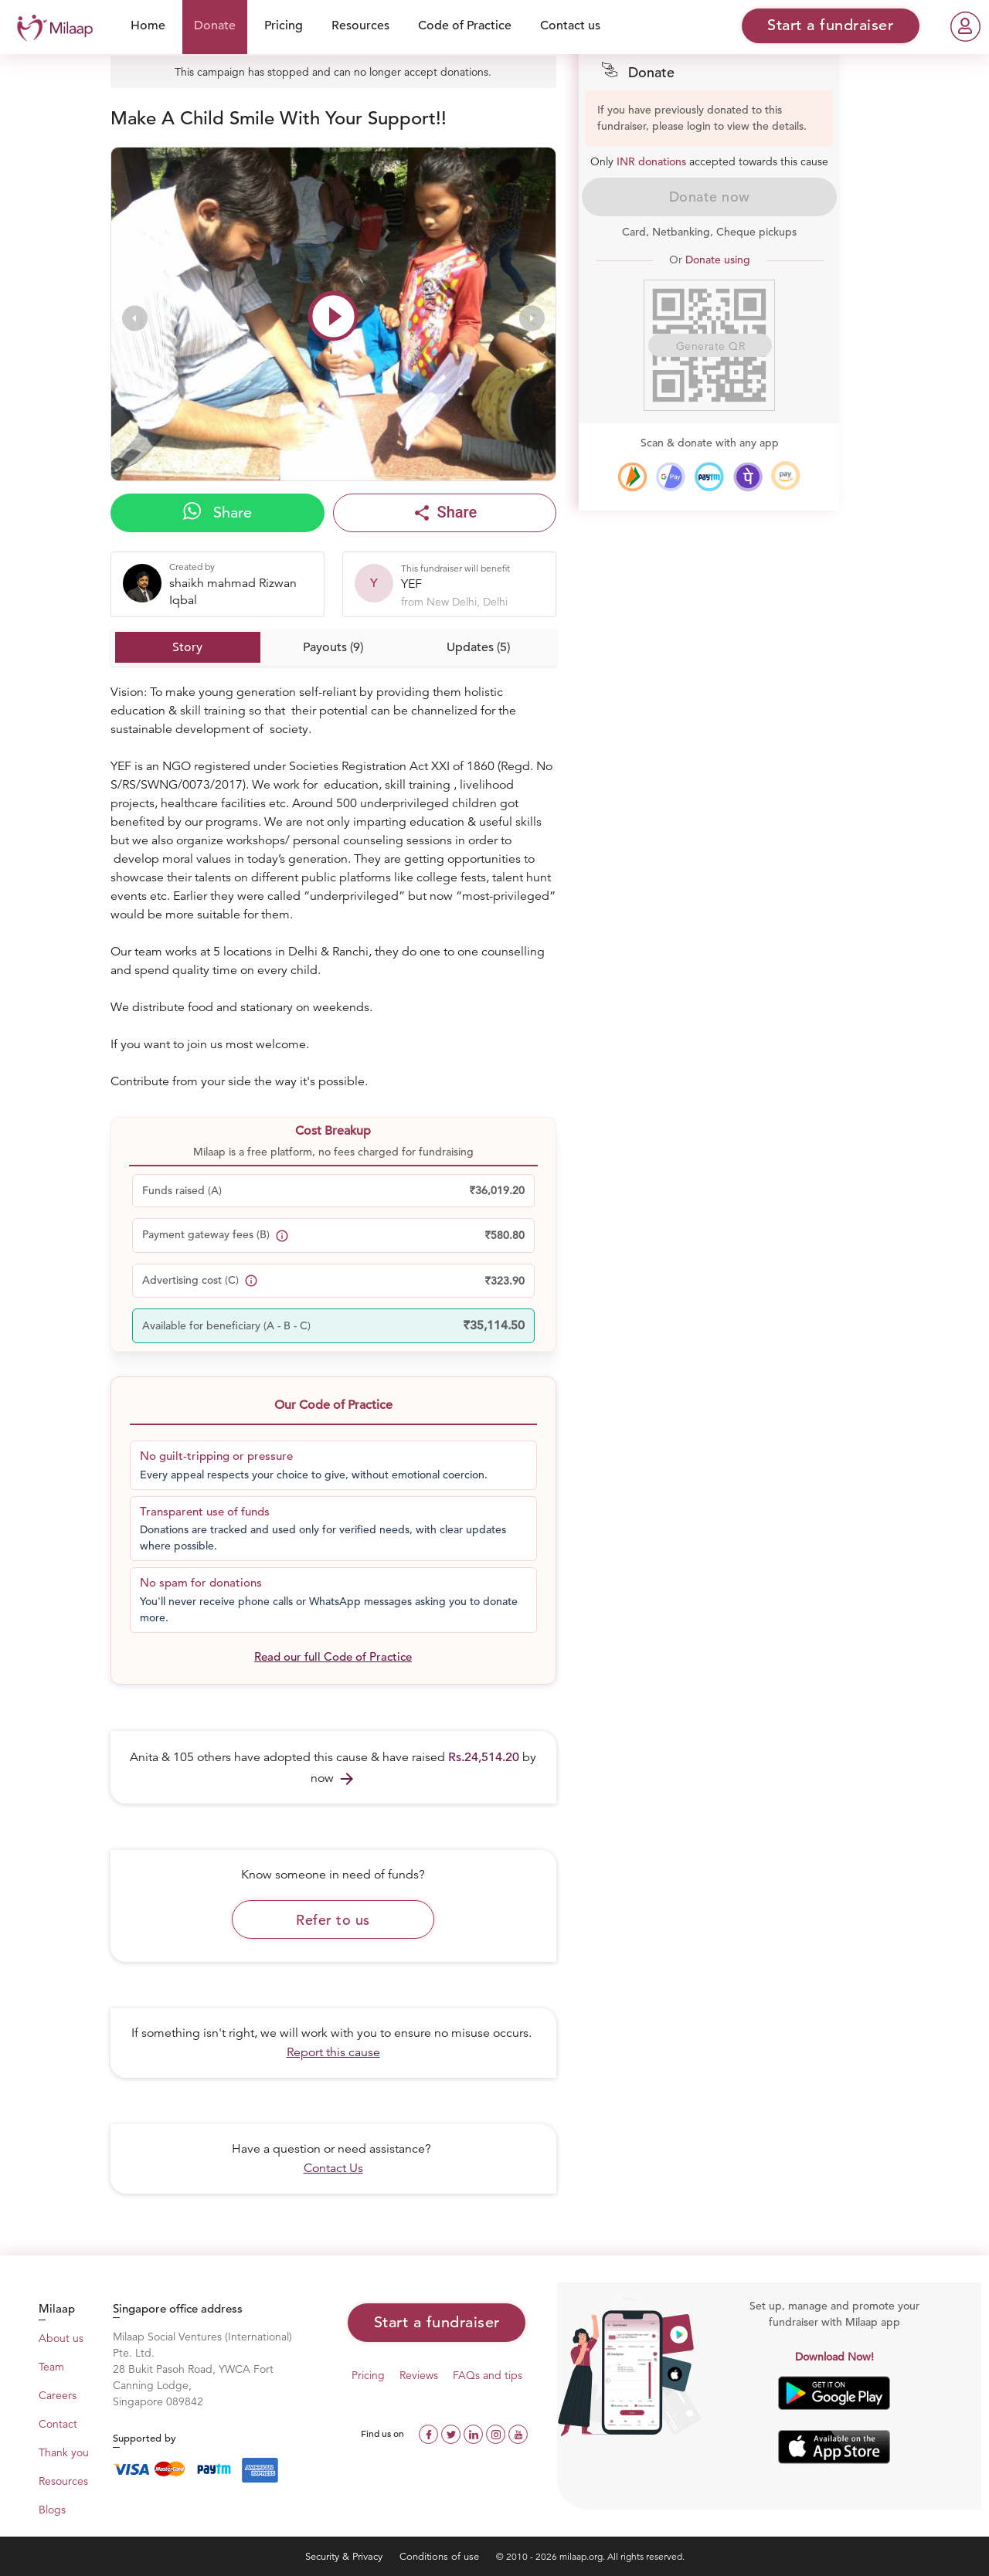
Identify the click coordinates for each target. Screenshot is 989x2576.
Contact (58, 2424)
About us (61, 2338)
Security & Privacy (345, 2556)
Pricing (283, 25)
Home (148, 25)
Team (51, 2367)
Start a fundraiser (437, 2322)
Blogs (52, 2510)
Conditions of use (440, 2556)
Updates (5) (478, 647)
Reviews (418, 2375)
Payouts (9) (333, 647)
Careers (57, 2395)
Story (187, 647)
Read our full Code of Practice (333, 1656)
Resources (360, 25)
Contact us (570, 25)
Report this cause (333, 2052)
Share (217, 512)
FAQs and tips (487, 2375)
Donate (215, 25)
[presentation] (135, 318)
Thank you (64, 2452)
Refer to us (333, 1920)
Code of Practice (464, 25)
